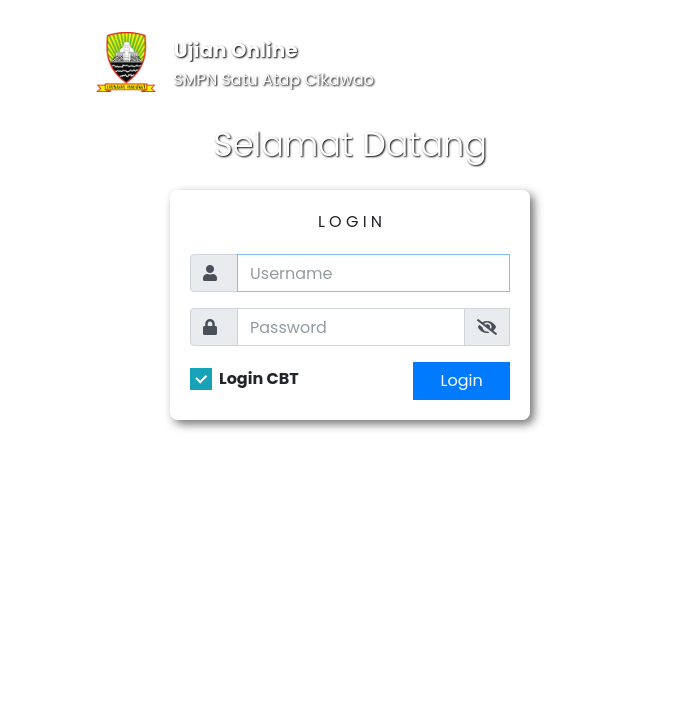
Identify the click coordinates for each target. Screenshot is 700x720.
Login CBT (259, 379)
